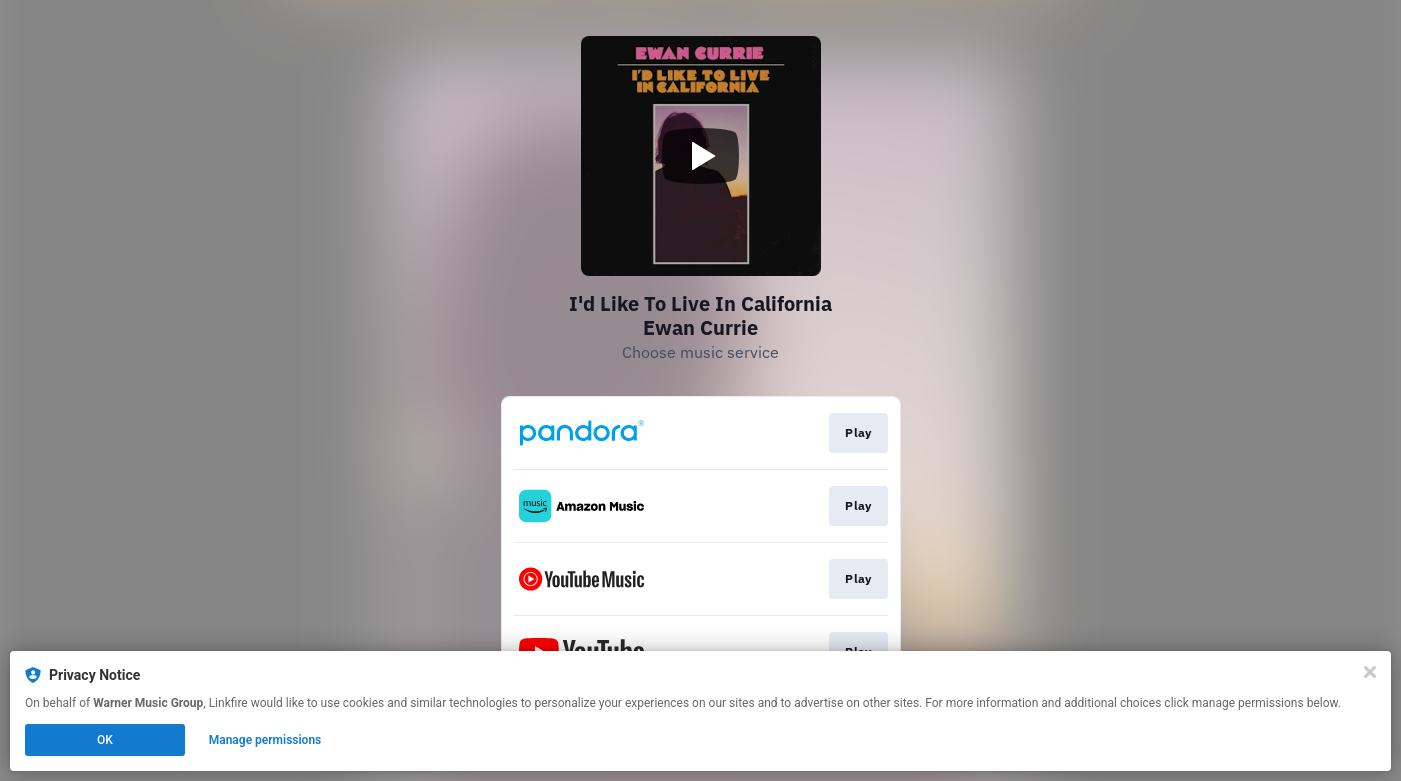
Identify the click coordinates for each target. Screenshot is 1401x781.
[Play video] (701, 156)
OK (105, 740)
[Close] (1370, 672)
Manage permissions (265, 740)
